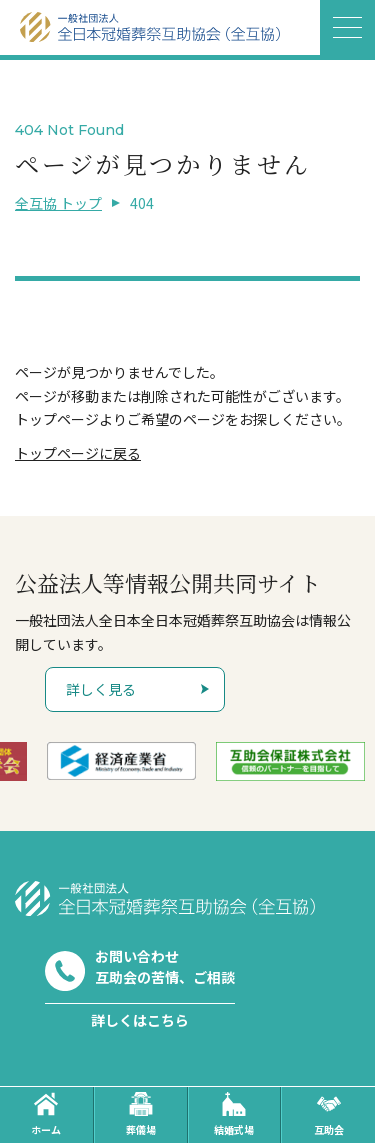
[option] (135, 761)
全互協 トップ (58, 203)
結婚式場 (234, 1114)
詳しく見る (101, 689)
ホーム (46, 1114)
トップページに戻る (78, 453)
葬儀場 (141, 1114)
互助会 (329, 1114)
